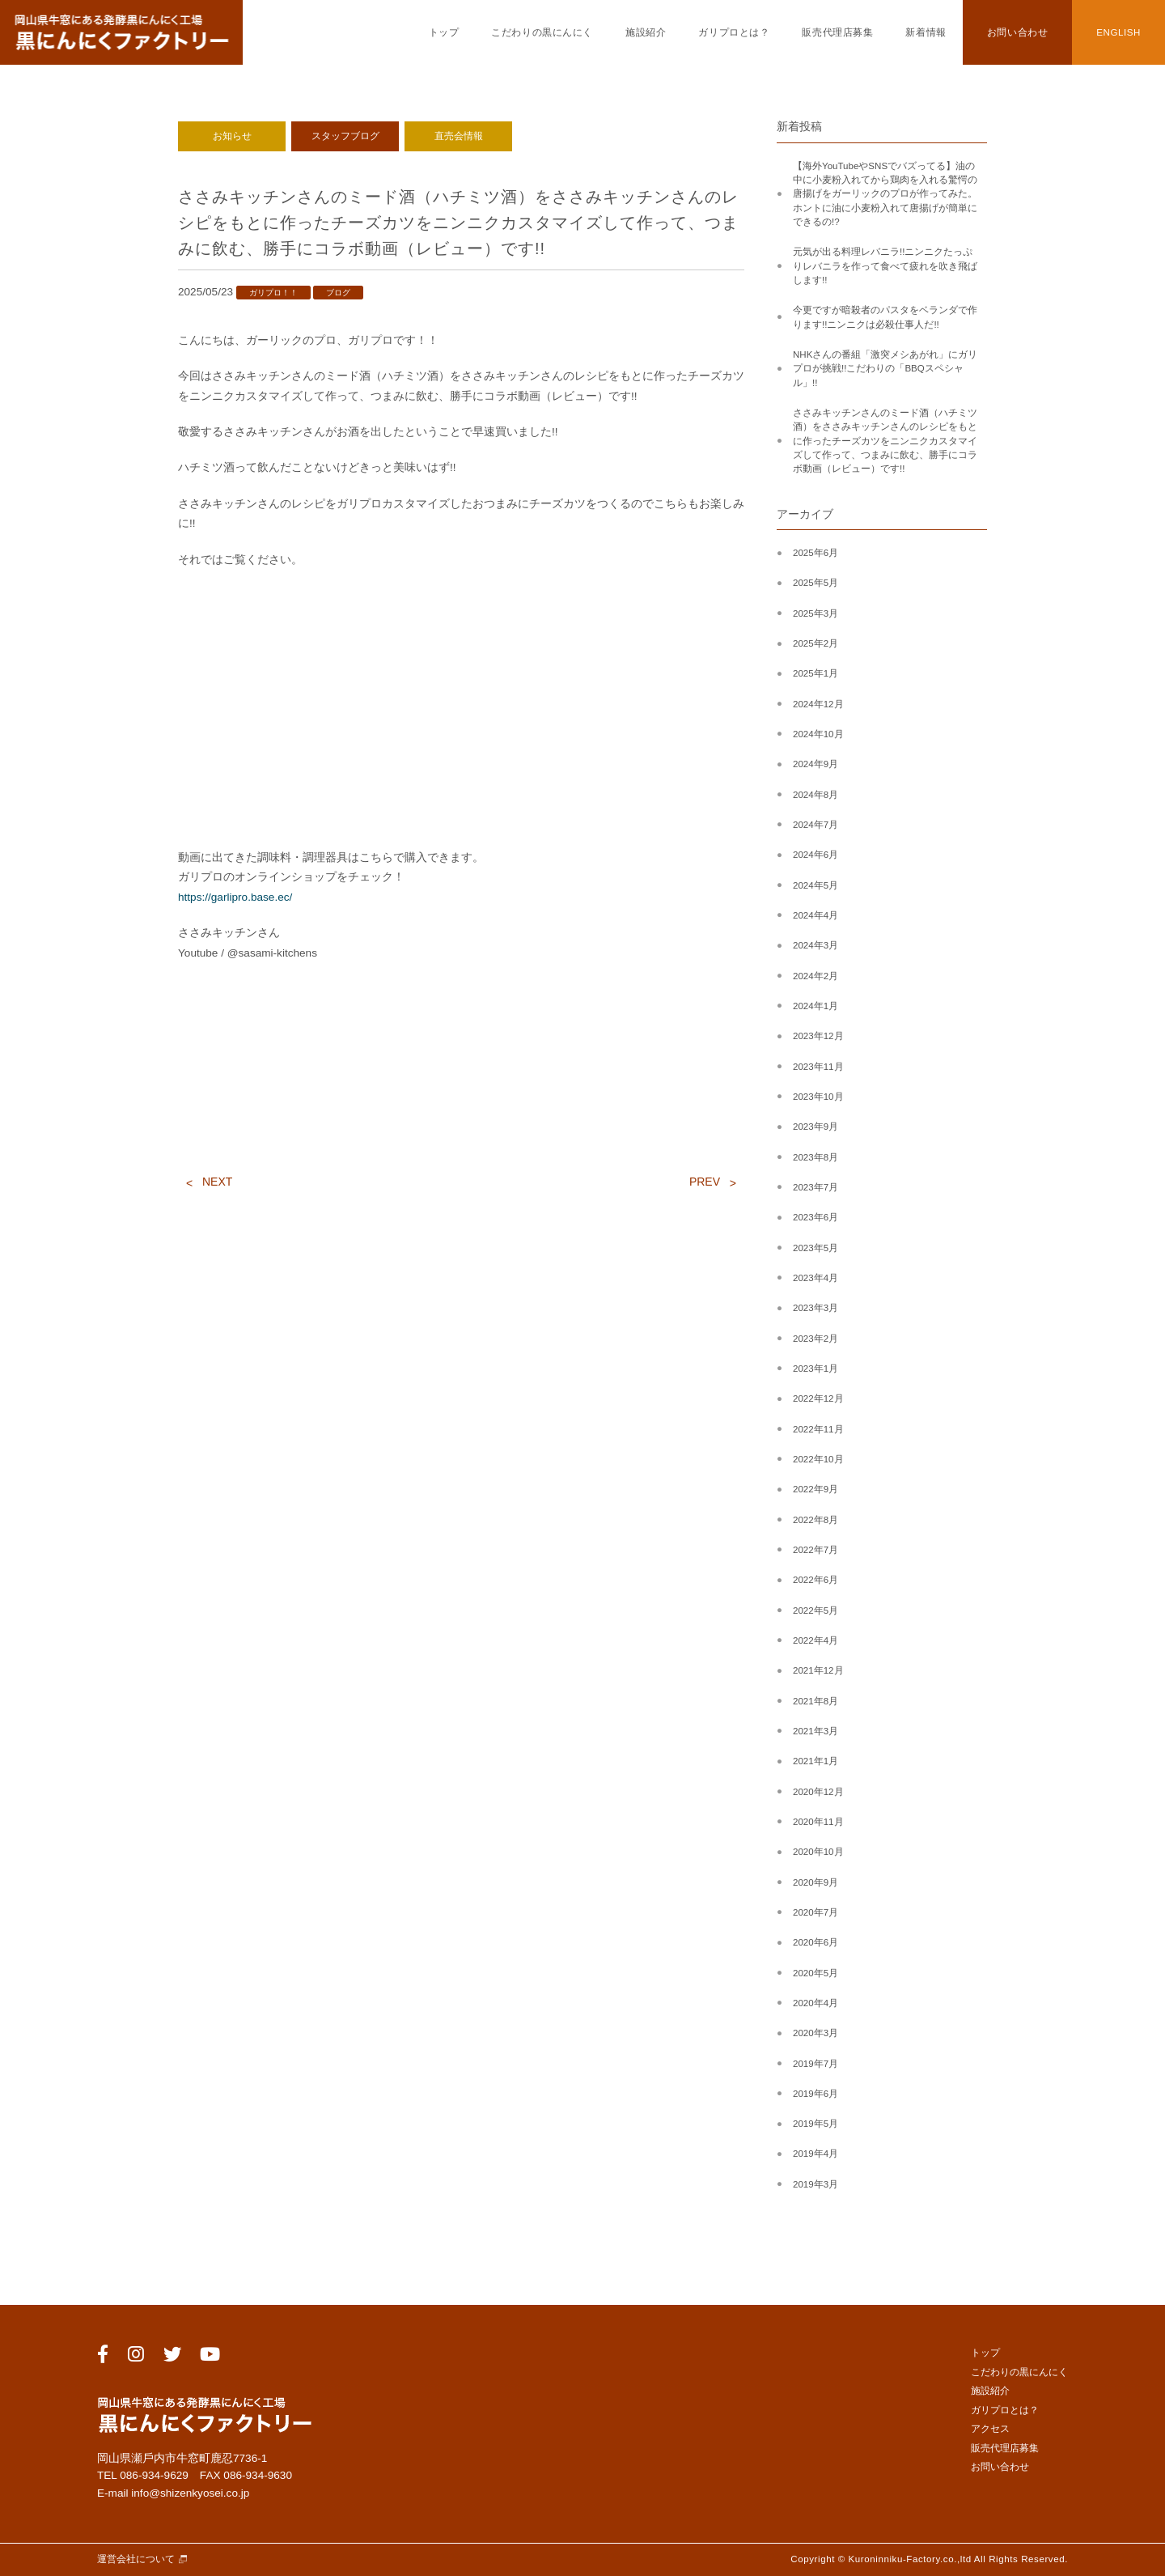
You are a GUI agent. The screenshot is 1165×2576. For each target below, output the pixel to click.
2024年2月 (815, 976)
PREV (704, 1181)
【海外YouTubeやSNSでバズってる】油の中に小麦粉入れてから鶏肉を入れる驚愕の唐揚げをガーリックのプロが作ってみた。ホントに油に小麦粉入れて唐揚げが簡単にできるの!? (885, 194)
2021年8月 (815, 1701)
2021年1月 (815, 1761)
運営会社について (136, 2559)
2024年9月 (815, 764)
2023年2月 (815, 1338)
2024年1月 (815, 1006)
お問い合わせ (1017, 32)
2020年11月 (818, 1822)
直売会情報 (458, 136)
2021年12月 (818, 1670)
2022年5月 (815, 1610)
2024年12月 (818, 704)
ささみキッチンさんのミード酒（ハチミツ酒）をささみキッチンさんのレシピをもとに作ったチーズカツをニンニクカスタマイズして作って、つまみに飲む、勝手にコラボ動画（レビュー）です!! (885, 440)
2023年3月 (815, 1308)
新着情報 (925, 32)
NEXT (217, 1181)
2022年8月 (815, 1520)
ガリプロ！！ (273, 292)
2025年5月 (815, 583)
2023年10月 (818, 1096)
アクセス (990, 2429)
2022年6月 (815, 1580)
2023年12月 (818, 1036)
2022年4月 (815, 1640)
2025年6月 (815, 553)
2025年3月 (815, 613)
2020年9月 (815, 1882)
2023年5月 (815, 1248)
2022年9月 (815, 1489)
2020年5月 (815, 1973)
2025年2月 (815, 643)
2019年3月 (815, 2184)
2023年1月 (815, 1368)
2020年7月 (815, 1912)
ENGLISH (1118, 32)
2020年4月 (815, 2003)
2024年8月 (815, 795)
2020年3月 (815, 2033)
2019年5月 (815, 2123)
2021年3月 (815, 1731)
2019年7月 (815, 2064)
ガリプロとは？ (733, 32)
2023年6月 (815, 1217)
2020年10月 (818, 1852)
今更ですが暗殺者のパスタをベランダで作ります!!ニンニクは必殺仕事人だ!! (885, 317)
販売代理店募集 (837, 32)
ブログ (338, 292)
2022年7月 (815, 1550)
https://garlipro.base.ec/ (235, 897)
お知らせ (232, 136)
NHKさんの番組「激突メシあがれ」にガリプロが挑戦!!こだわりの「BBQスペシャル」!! (885, 369)
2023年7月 (815, 1187)
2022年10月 (818, 1459)
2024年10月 (818, 734)
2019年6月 (815, 2094)
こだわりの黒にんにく (542, 32)
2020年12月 (818, 1792)
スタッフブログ (345, 136)
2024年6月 (815, 854)
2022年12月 (818, 1398)
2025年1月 (815, 673)
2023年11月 (818, 1067)
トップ (444, 32)
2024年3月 (815, 945)
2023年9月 (815, 1126)
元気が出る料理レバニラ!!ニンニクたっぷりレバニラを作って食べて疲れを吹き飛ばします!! (885, 266)
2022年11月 (818, 1429)
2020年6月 (815, 1942)
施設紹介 (645, 32)
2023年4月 (815, 1278)
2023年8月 (815, 1157)
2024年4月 (815, 915)
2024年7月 (815, 825)
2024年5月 (815, 885)
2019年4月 (815, 2153)
